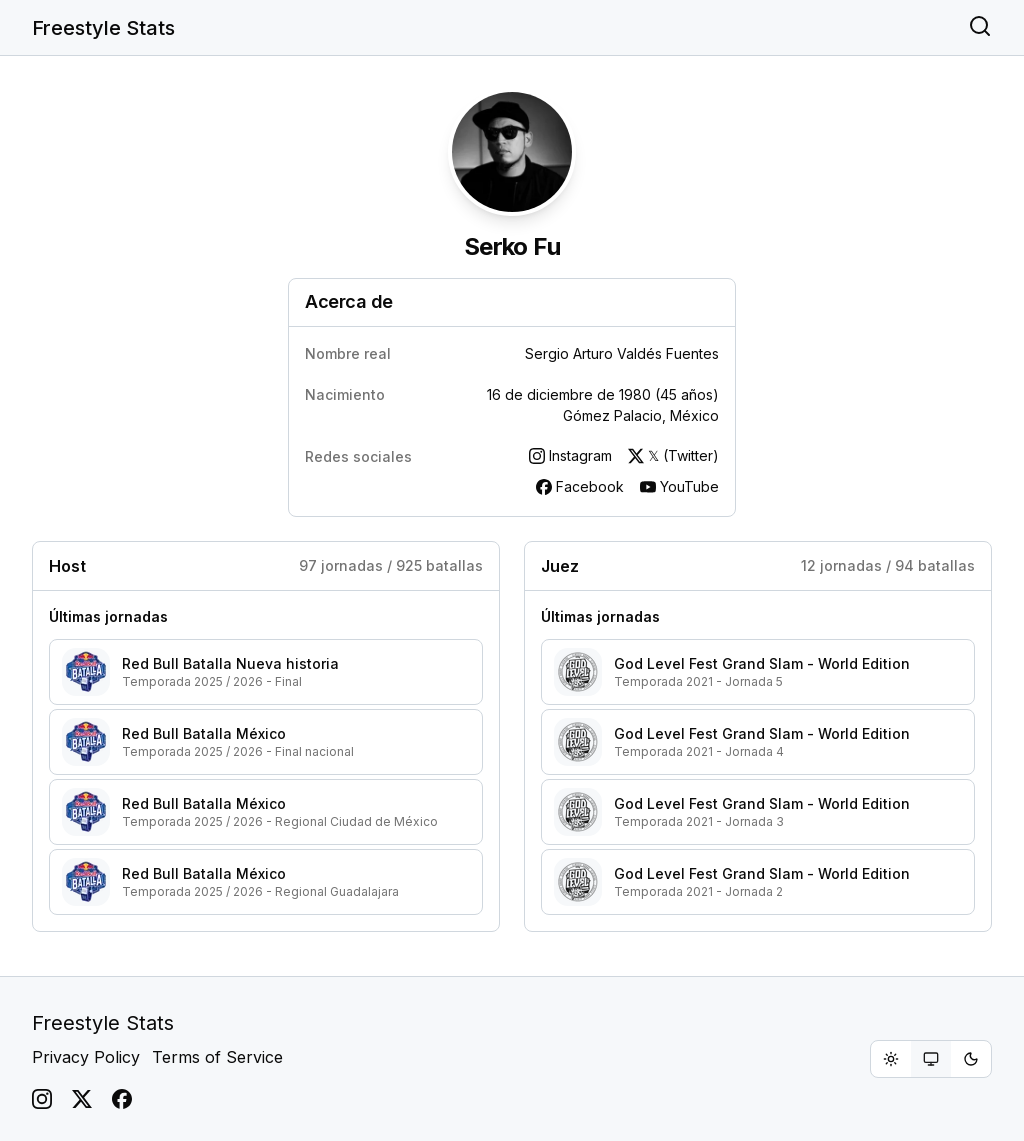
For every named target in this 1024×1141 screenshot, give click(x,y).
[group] (931, 1059)
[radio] (891, 1059)
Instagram (570, 455)
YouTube (679, 486)
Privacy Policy (86, 1057)
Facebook (580, 486)
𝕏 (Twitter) (673, 455)
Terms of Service (217, 1057)
